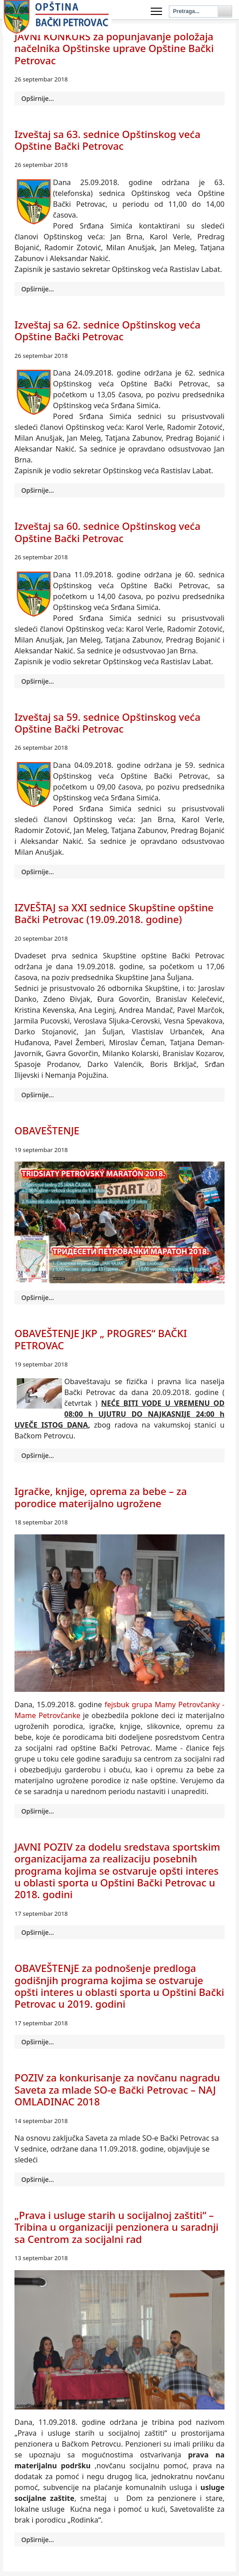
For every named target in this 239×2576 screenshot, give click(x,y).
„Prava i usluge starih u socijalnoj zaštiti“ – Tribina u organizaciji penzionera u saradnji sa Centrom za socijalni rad (116, 2227)
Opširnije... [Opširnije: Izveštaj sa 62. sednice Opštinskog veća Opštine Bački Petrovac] (37, 490)
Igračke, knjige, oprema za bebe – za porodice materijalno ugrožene (100, 1496)
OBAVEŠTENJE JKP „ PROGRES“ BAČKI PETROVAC (100, 1339)
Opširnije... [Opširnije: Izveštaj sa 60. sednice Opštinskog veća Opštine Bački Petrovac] (37, 681)
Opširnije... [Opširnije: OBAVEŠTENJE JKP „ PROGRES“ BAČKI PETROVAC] (37, 1455)
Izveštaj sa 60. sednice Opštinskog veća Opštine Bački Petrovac (107, 531)
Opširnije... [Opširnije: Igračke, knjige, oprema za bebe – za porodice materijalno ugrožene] (37, 1811)
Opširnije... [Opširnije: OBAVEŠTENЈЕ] (37, 1297)
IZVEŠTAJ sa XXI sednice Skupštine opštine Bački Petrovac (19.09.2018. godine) (114, 913)
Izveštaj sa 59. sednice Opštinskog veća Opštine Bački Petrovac (107, 722)
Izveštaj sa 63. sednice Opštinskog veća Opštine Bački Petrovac (107, 139)
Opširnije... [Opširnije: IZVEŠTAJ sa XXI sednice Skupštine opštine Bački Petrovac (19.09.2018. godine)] (37, 1094)
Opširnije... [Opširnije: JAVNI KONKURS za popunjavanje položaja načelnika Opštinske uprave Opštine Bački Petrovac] (37, 98)
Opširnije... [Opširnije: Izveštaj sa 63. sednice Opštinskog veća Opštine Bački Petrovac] (37, 289)
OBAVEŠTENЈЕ (46, 1130)
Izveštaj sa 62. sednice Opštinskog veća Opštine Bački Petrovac (107, 330)
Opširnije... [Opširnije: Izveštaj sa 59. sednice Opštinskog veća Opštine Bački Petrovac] (37, 871)
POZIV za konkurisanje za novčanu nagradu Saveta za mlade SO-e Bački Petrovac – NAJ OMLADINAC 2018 (117, 2089)
